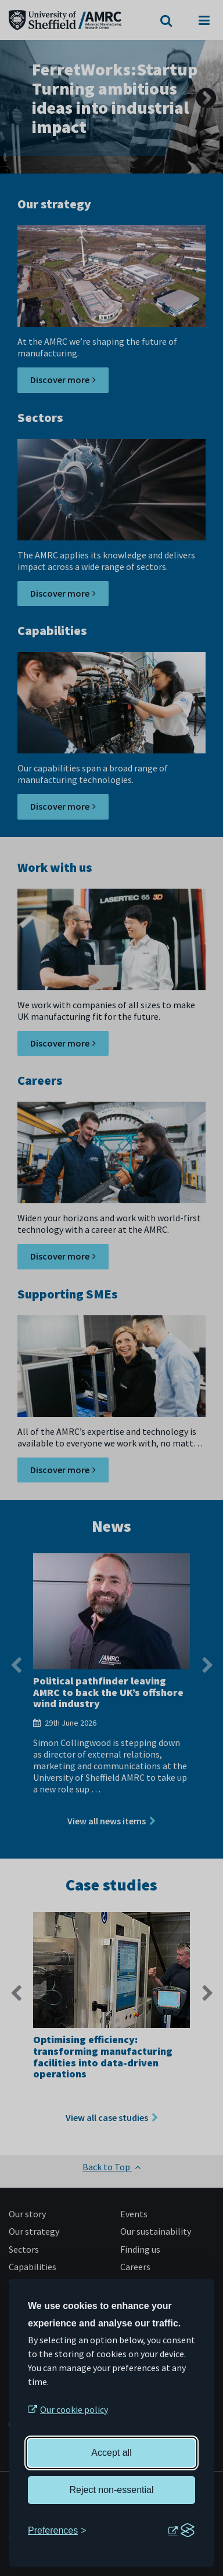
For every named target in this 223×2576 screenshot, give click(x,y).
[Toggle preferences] (57, 2530)
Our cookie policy (74, 2409)
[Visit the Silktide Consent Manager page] (181, 2531)
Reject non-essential (112, 2490)
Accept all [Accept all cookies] (111, 2453)
